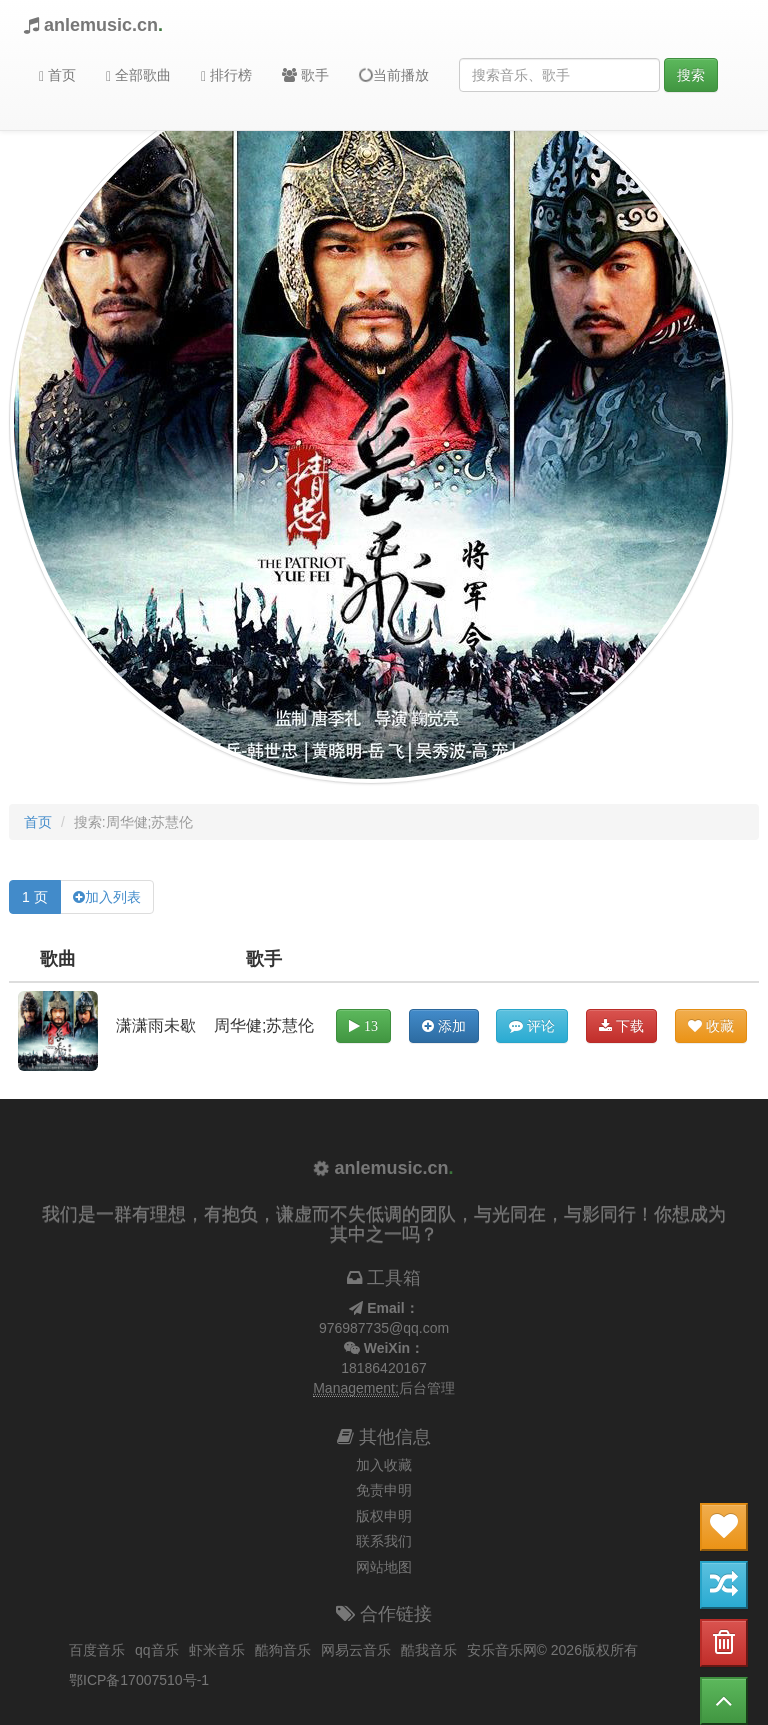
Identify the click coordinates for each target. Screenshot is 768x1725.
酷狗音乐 (283, 1650)
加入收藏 (384, 1465)
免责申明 (384, 1490)
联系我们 (384, 1541)
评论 (532, 1026)
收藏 (711, 1026)
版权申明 (384, 1516)
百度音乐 (97, 1650)
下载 (621, 1026)
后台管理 (427, 1388)
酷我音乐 (429, 1650)
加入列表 (113, 897)
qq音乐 (157, 1650)
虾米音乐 (217, 1650)
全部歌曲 (138, 75)
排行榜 (226, 75)
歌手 (305, 75)
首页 (57, 75)
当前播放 (392, 74)
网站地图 (384, 1567)
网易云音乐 (356, 1650)
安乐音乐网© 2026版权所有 (552, 1650)
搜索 (691, 75)
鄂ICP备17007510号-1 (139, 1680)
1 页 (35, 897)
